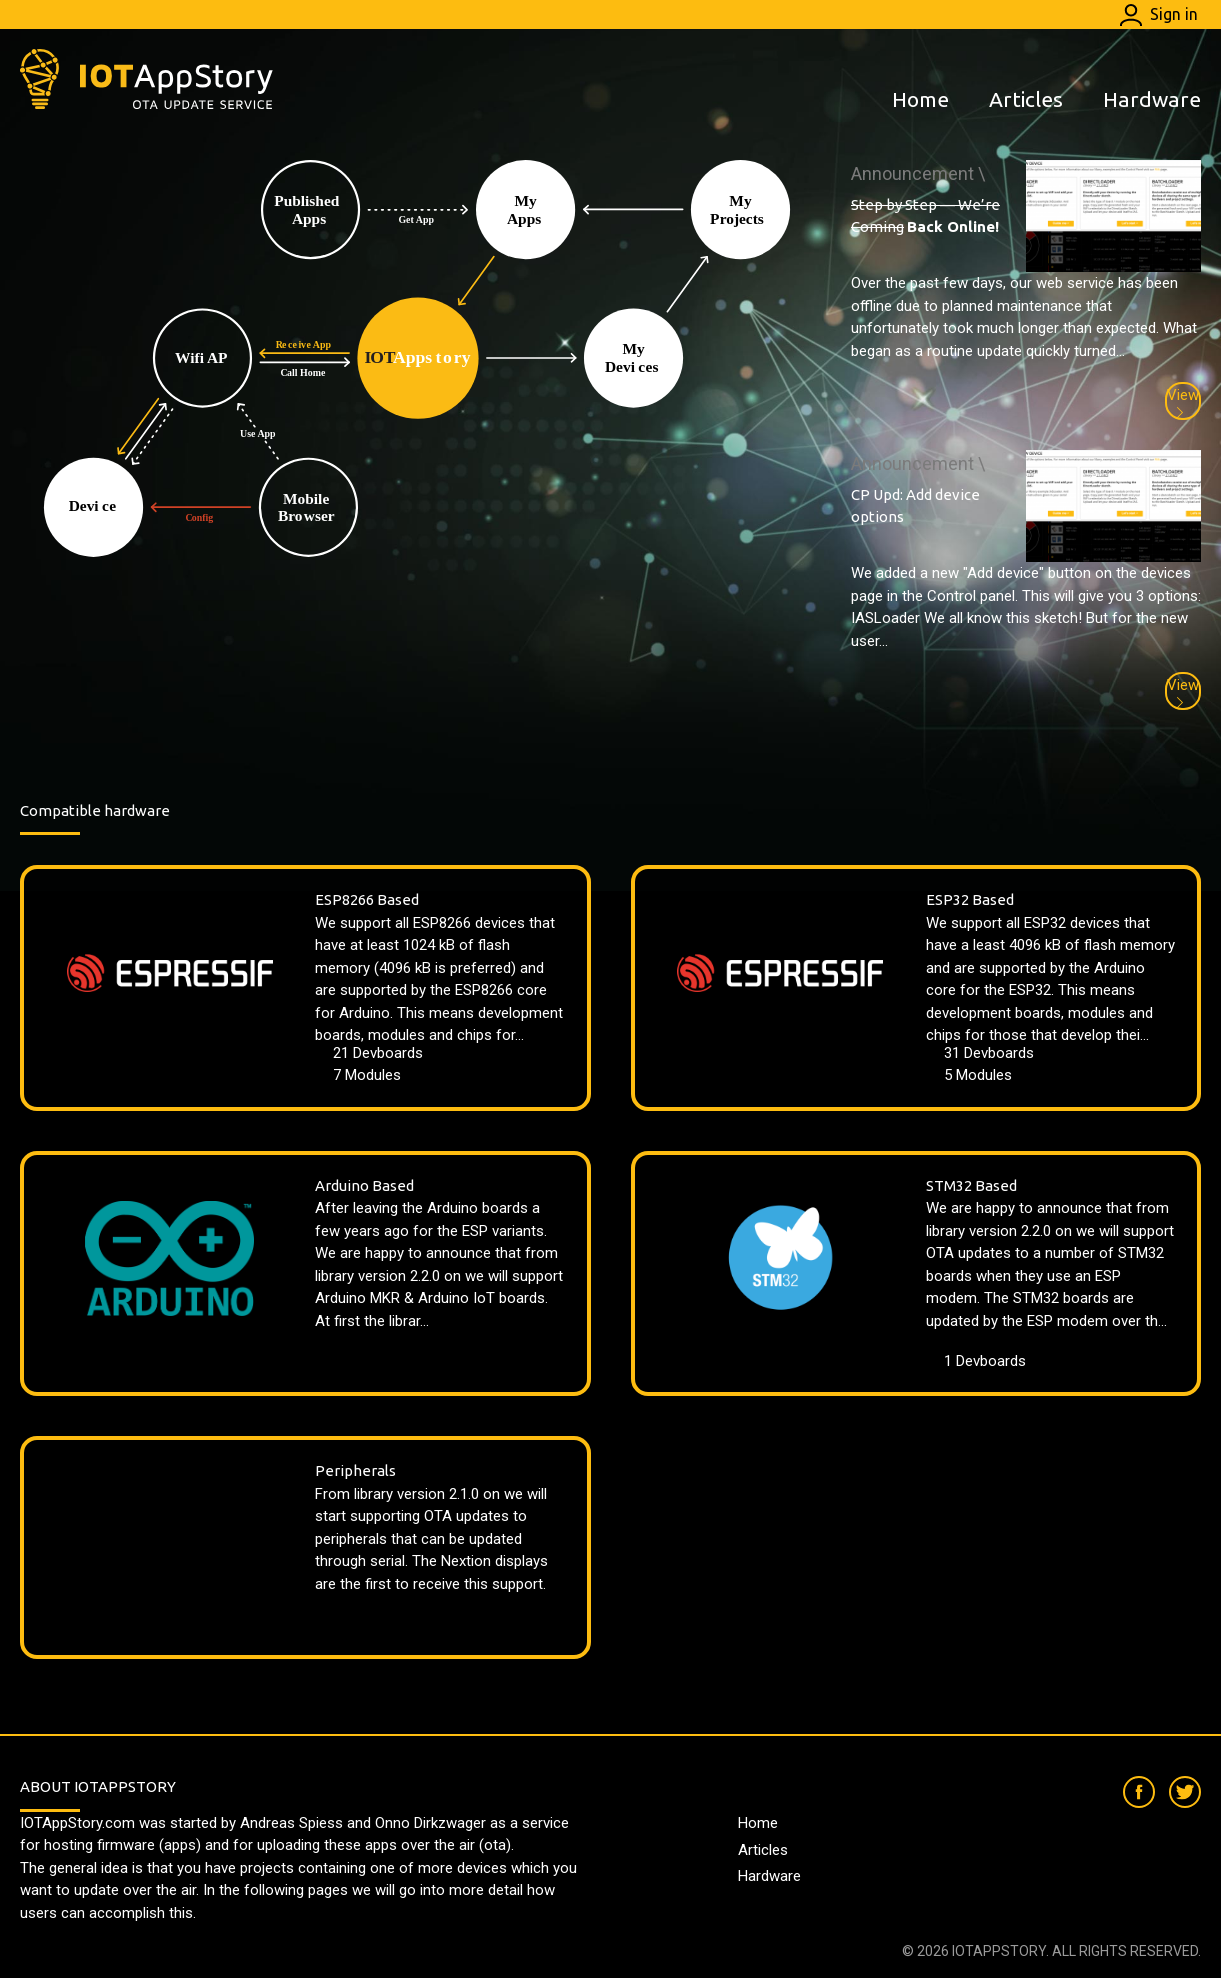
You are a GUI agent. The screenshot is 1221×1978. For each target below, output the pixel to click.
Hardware (1152, 99)
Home (920, 99)
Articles (1026, 99)
